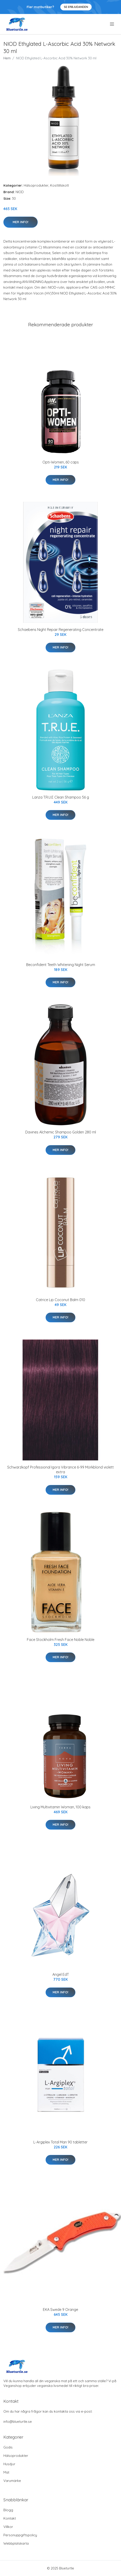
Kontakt (9, 2518)
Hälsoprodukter (36, 185)
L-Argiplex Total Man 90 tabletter (60, 2142)
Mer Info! (20, 222)
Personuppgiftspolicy (20, 2535)
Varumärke (12, 2481)
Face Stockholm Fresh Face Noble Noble (60, 1639)
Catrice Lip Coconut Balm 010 (60, 1299)
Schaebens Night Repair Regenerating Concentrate (60, 629)
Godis (8, 2447)
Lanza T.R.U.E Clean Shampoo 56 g (60, 797)
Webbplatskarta (16, 2543)
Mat (6, 2472)
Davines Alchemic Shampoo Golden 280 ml (60, 1132)
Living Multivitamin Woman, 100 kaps (60, 1807)
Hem (7, 58)
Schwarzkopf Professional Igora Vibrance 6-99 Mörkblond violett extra (60, 1469)
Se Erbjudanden (76, 7)
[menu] (112, 24)
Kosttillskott (59, 185)
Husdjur (9, 2464)
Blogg (8, 2510)
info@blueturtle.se (17, 2421)
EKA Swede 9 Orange (60, 2309)
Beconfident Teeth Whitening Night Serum (60, 964)
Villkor (8, 2527)
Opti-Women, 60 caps (60, 462)
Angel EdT (60, 1974)
